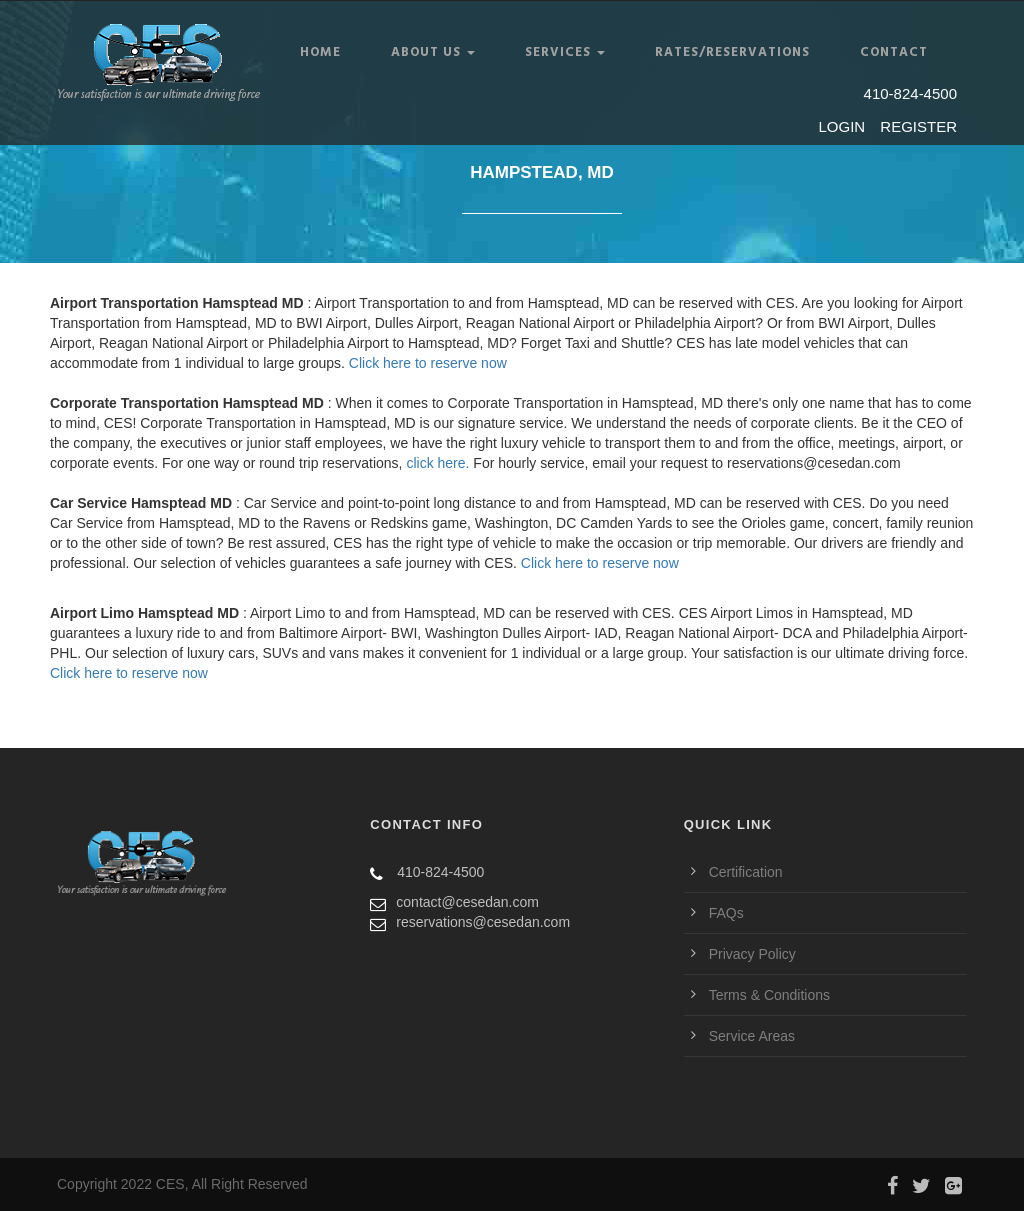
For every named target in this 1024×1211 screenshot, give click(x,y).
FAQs (726, 913)
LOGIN (843, 126)
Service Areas (752, 1036)
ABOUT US (433, 52)
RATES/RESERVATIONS (732, 52)
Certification (746, 872)
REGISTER (918, 126)
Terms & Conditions (769, 995)
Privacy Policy (752, 954)
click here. (437, 463)
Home (320, 52)
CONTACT (894, 52)
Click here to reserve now (428, 363)
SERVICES (565, 52)
